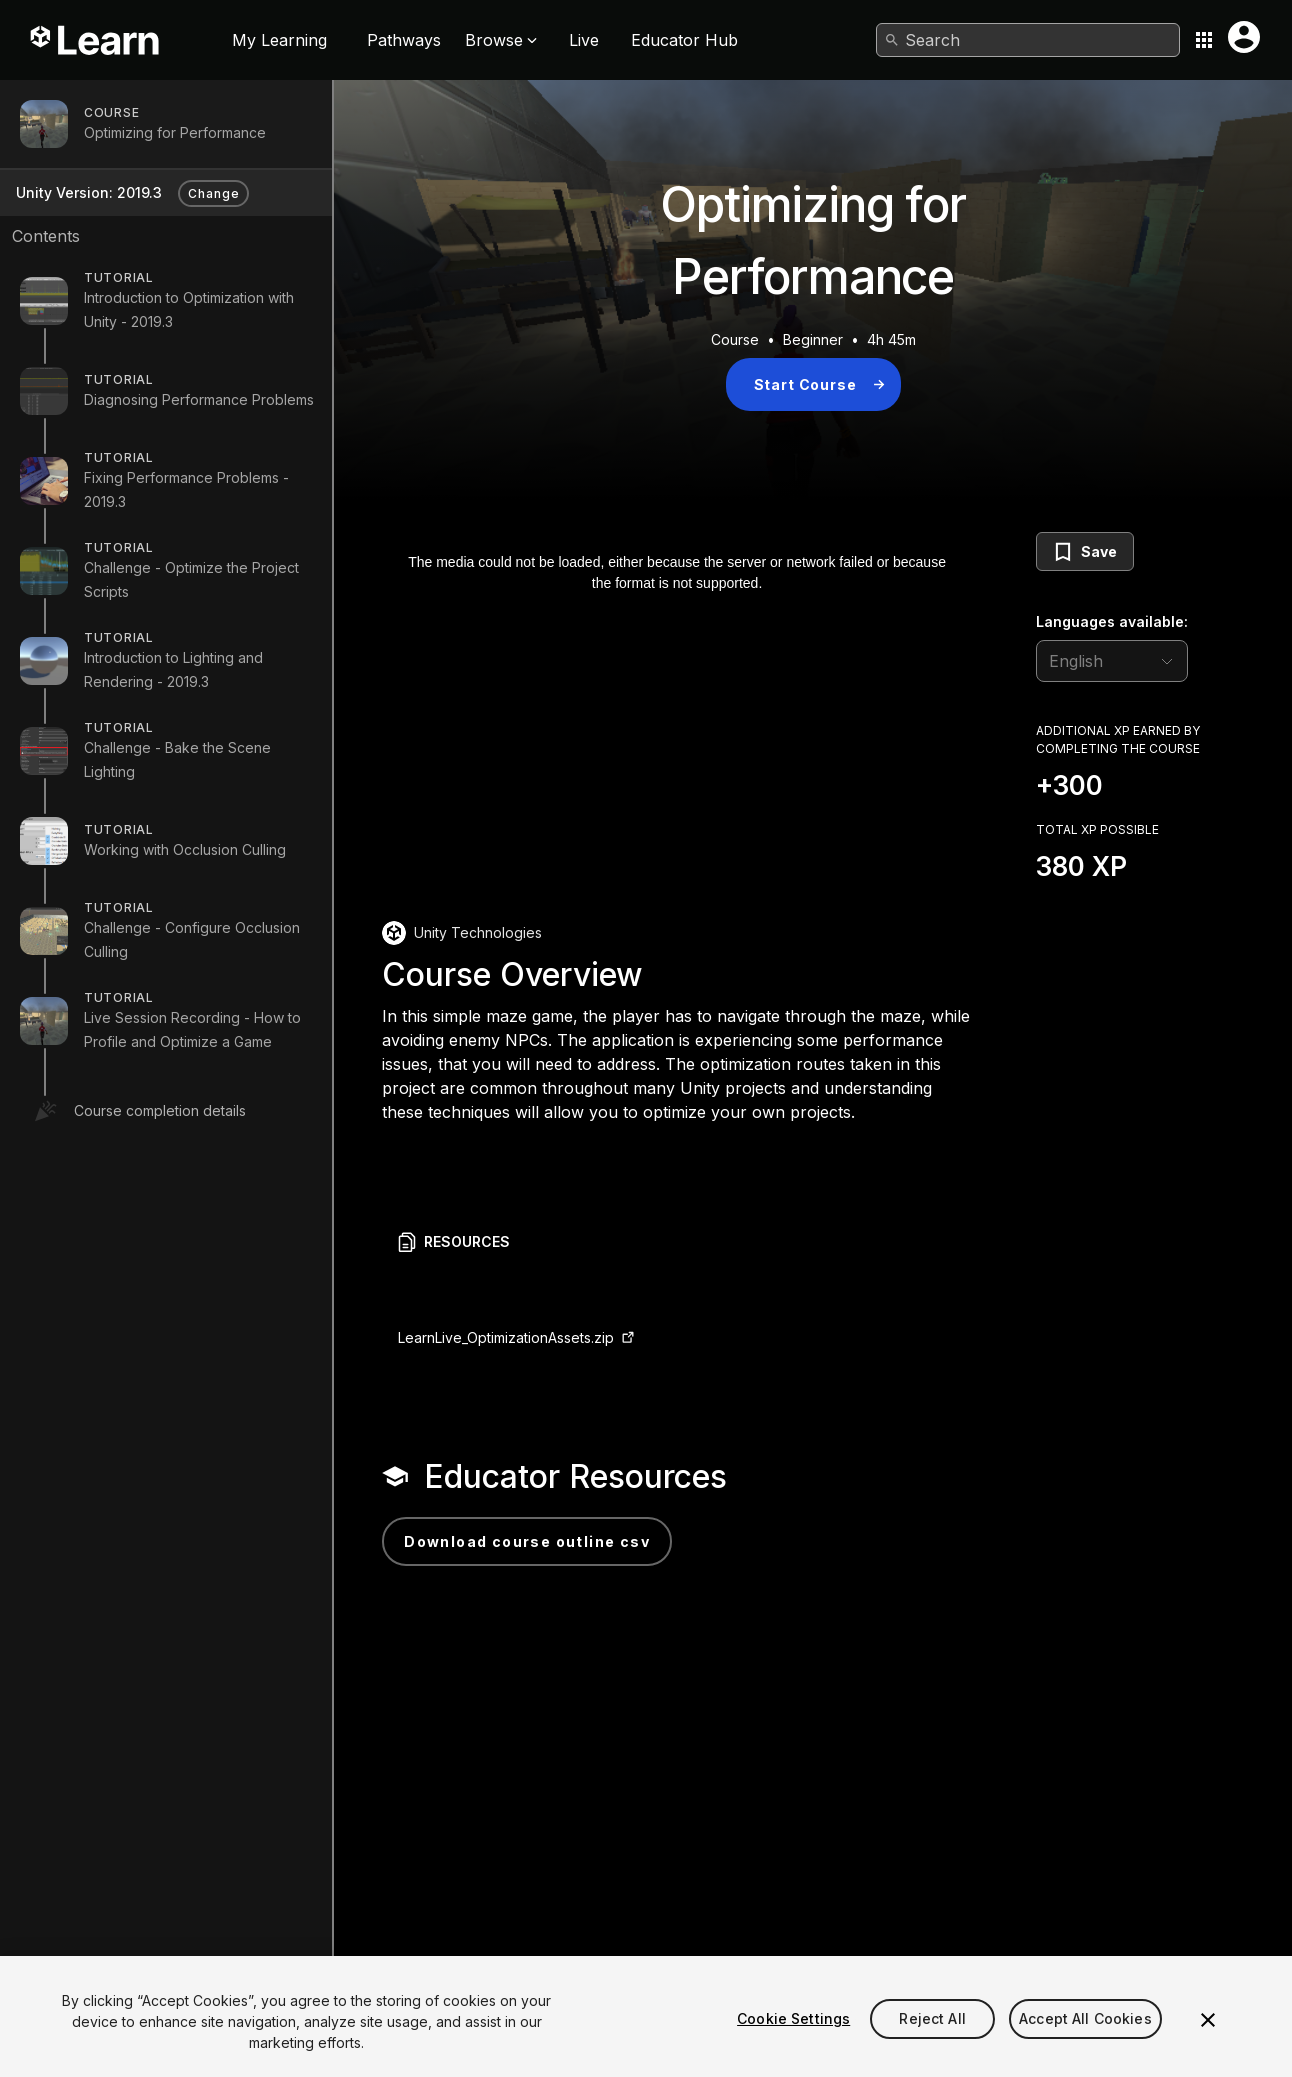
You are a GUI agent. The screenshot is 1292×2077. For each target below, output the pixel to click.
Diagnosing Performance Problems (199, 399)
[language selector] (1112, 661)
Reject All (932, 2044)
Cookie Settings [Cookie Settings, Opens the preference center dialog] (793, 2044)
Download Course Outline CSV (527, 1541)
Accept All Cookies (1085, 2044)
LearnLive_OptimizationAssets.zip (506, 1337)
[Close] (1208, 2046)
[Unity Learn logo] (96, 40)
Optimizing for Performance (175, 132)
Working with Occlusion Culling (185, 849)
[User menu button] (1244, 37)
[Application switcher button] (1204, 40)
